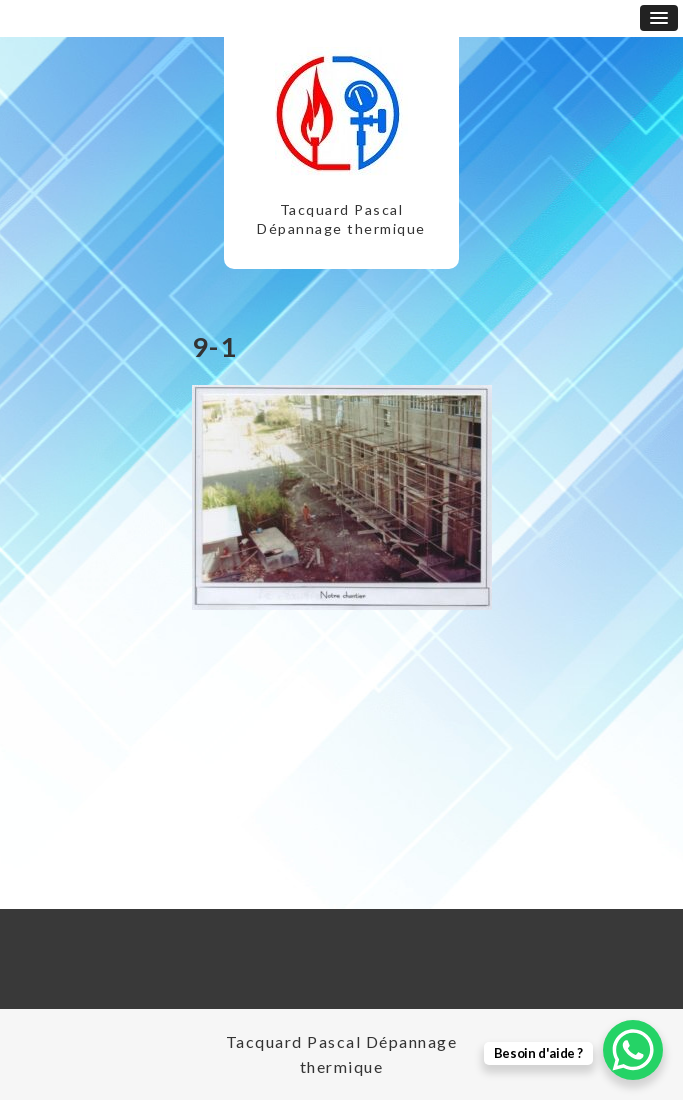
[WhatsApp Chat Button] (633, 1050)
